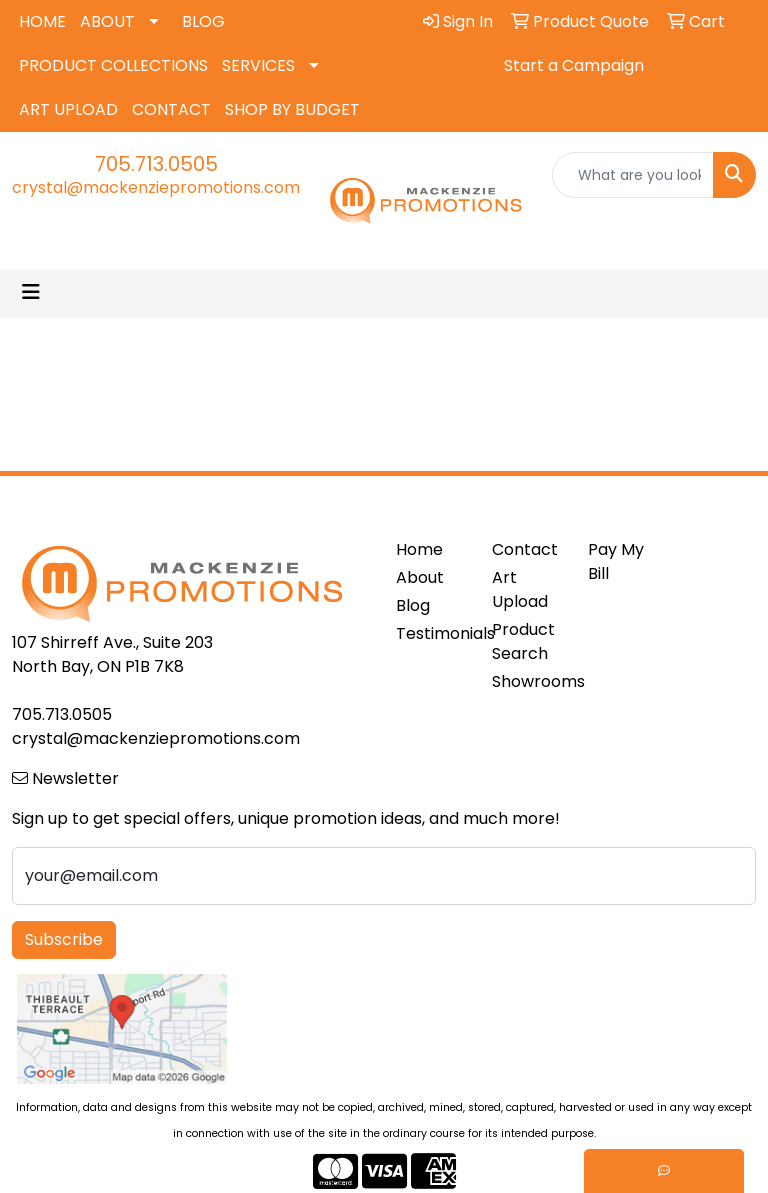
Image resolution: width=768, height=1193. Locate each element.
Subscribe (64, 939)
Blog (413, 605)
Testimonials (432, 633)
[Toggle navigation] (31, 292)
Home (419, 549)
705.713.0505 (156, 164)
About (420, 577)
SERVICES (258, 65)
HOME (42, 21)
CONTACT (171, 109)
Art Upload (520, 589)
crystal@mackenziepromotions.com (156, 187)
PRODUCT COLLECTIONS (113, 65)
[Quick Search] (633, 175)
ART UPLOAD (68, 109)
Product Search (523, 641)
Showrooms (528, 681)
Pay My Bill (616, 561)
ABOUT (107, 21)
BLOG (203, 21)
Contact (525, 549)
